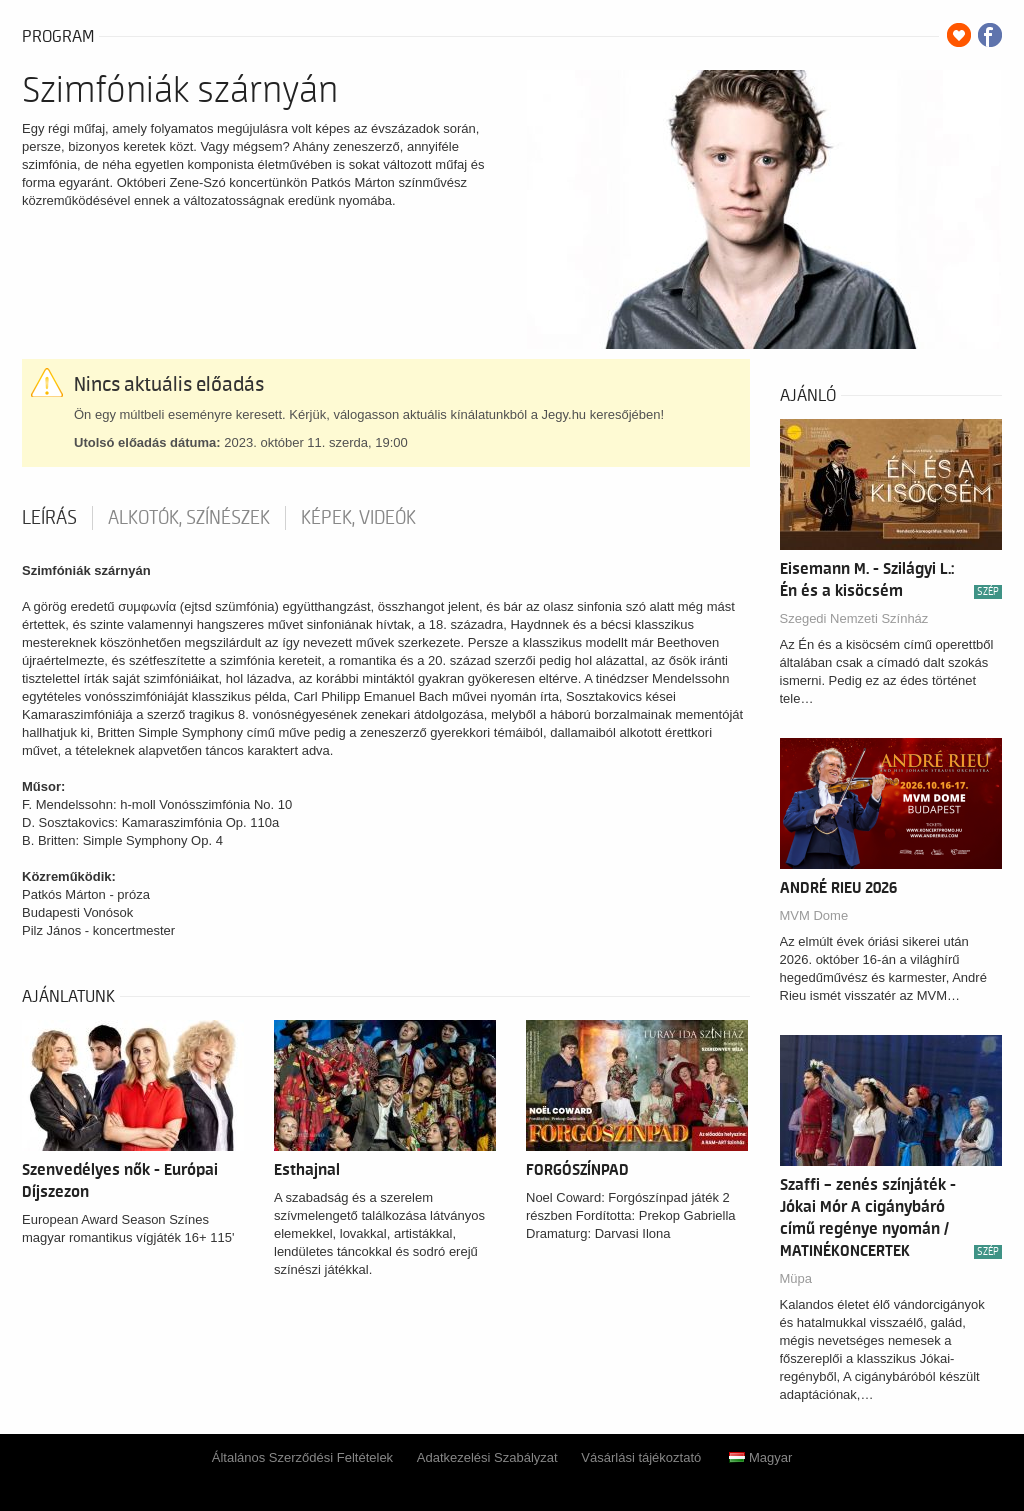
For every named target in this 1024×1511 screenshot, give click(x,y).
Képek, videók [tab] (358, 518)
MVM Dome (814, 915)
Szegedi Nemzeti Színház (854, 618)
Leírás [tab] (49, 518)
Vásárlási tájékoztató (641, 1457)
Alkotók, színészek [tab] (189, 518)
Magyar (760, 1457)
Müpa (796, 1278)
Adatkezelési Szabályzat (487, 1457)
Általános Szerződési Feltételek (302, 1457)
